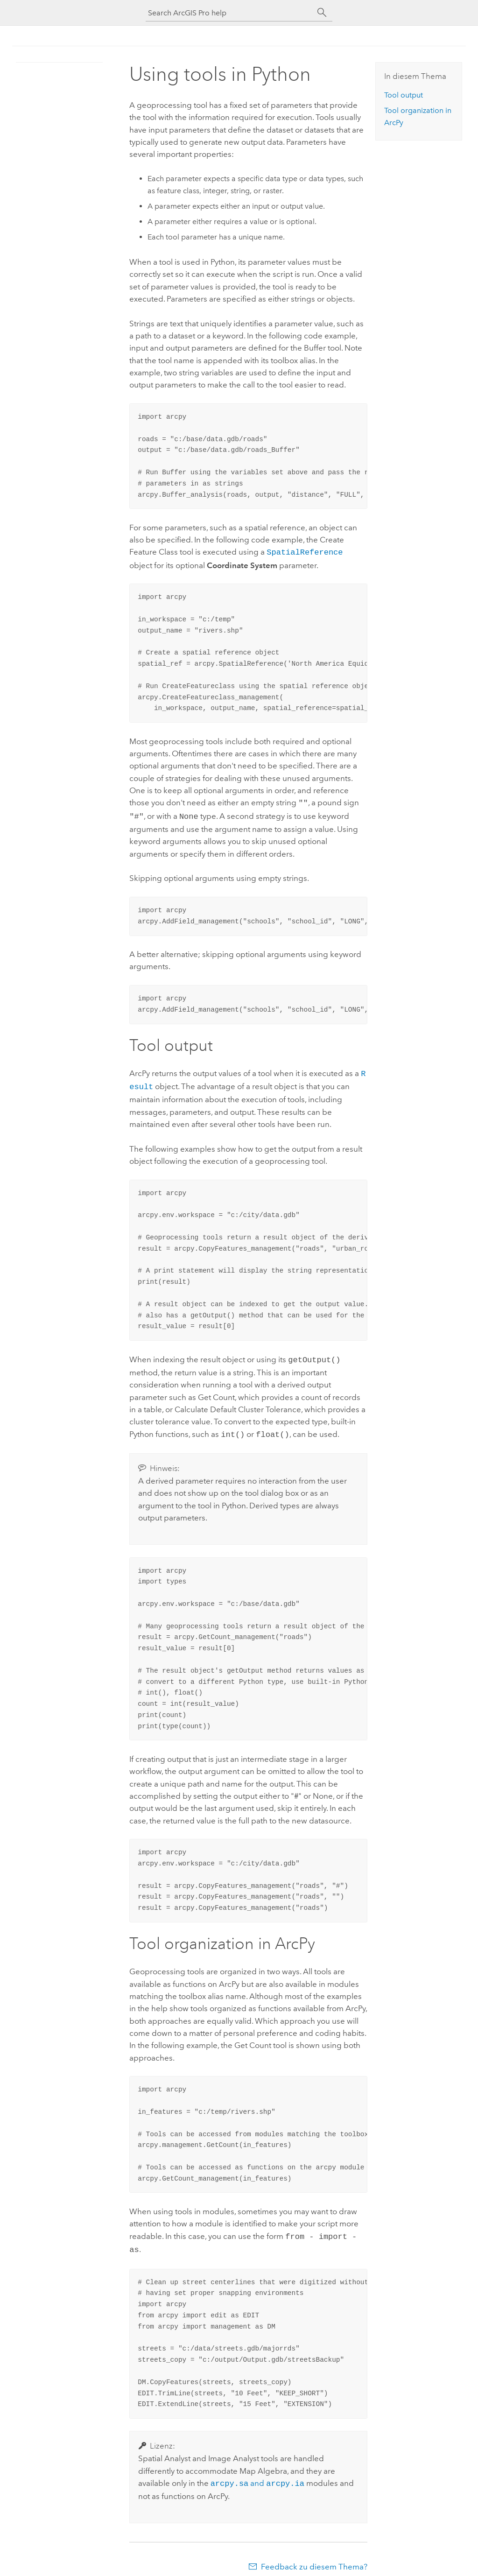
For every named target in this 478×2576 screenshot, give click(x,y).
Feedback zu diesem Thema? (314, 2557)
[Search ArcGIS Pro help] (230, 13)
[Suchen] (322, 12)
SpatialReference (305, 551)
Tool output (403, 95)
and (257, 2474)
